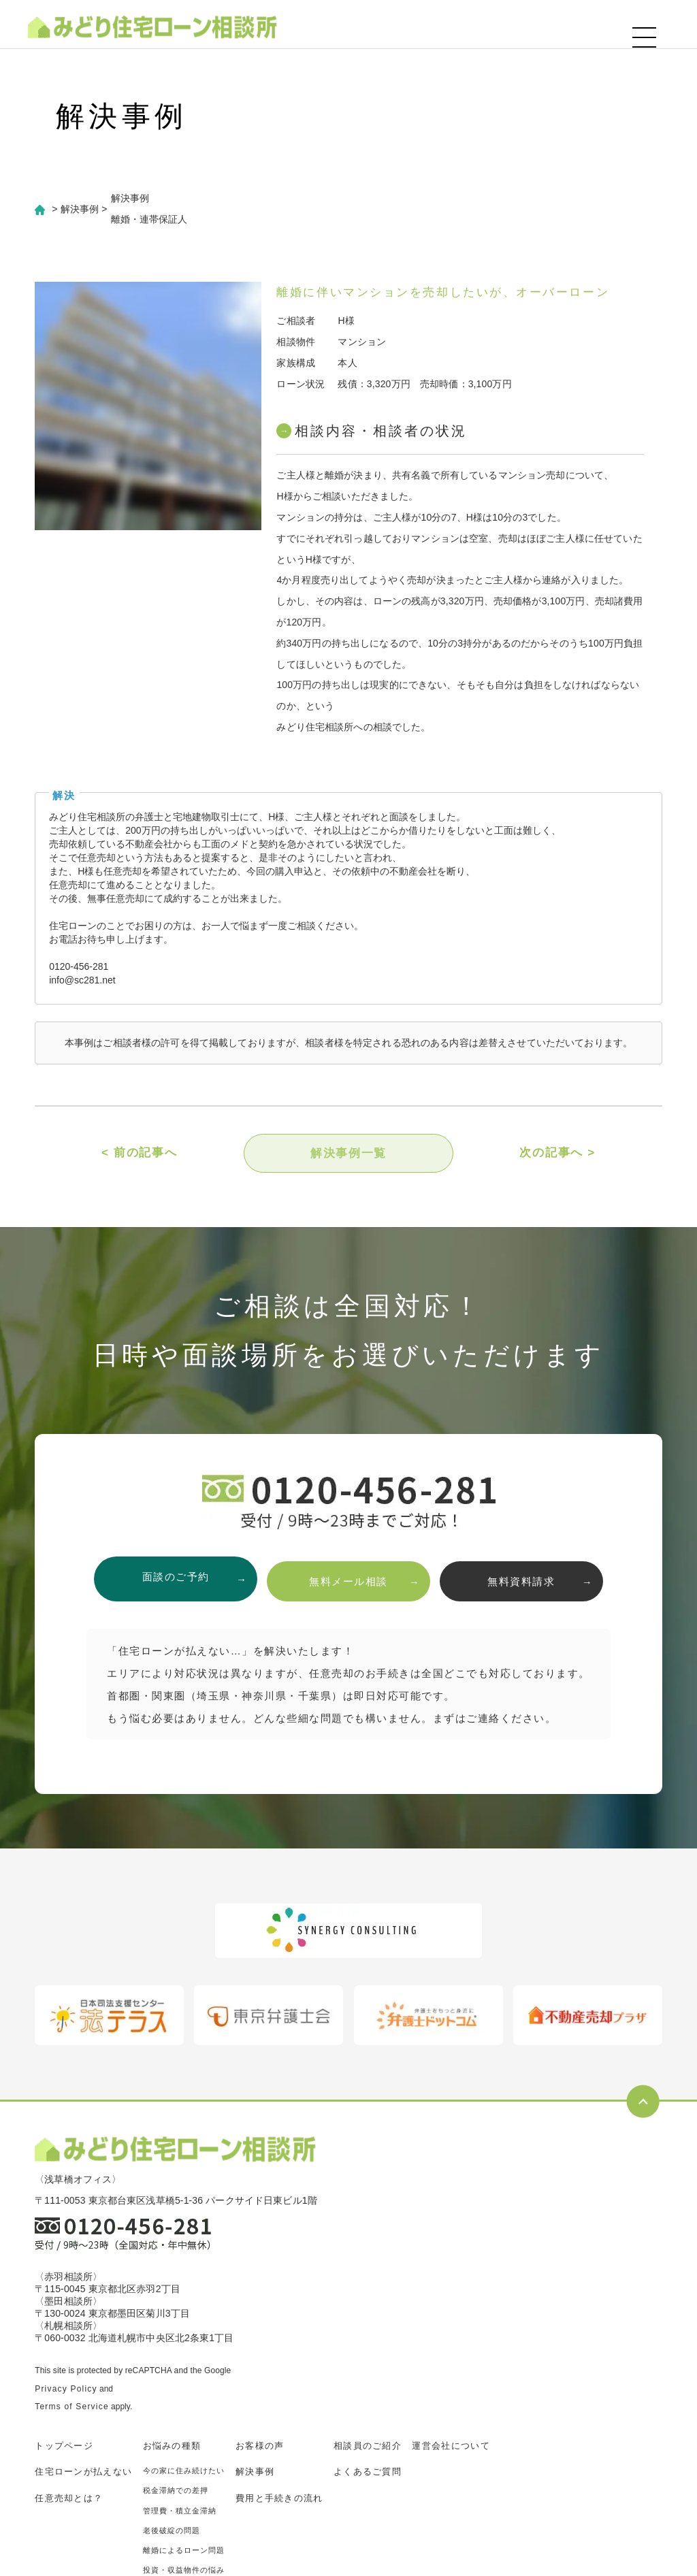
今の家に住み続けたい (184, 2471)
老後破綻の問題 (172, 2531)
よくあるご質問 (368, 2472)
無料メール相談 (348, 1580)
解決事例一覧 (348, 1154)
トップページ (64, 2446)
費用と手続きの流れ (279, 2499)
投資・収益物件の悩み (184, 2570)
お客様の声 (260, 2446)
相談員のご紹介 (368, 2446)
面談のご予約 (169, 1580)
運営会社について (450, 2446)
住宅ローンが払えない (83, 2472)
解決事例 (255, 2472)
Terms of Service (72, 2407)
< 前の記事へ (139, 1154)
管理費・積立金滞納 (180, 2511)
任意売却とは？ (69, 2499)
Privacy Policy (66, 2389)
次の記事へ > (557, 1154)
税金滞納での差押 (176, 2491)
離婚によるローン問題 (184, 2551)
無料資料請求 (528, 1580)
